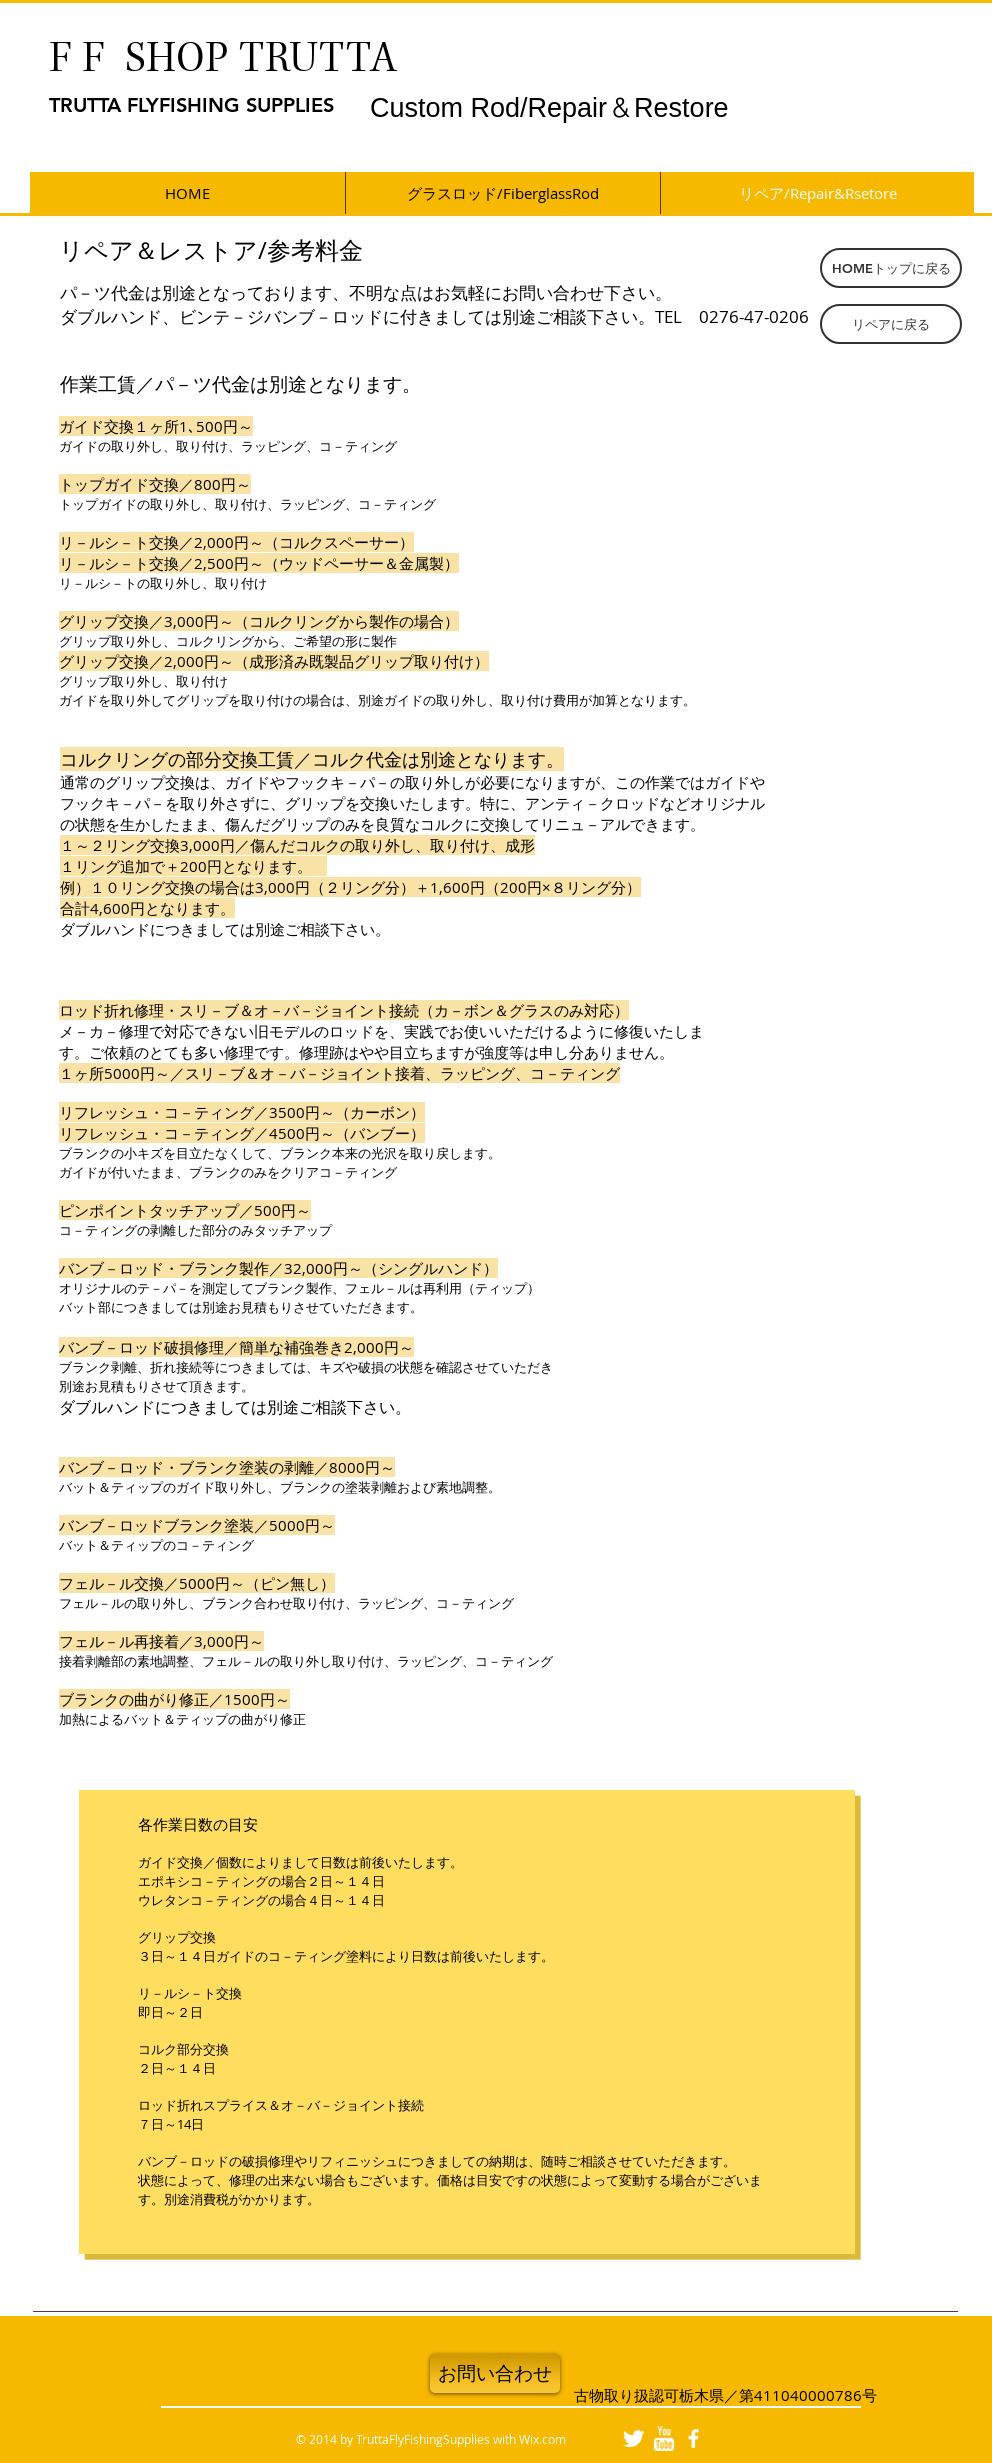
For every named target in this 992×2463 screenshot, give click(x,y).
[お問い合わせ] (495, 2373)
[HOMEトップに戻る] (891, 268)
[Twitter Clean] (633, 2438)
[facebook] (693, 2438)
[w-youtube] (663, 2438)
